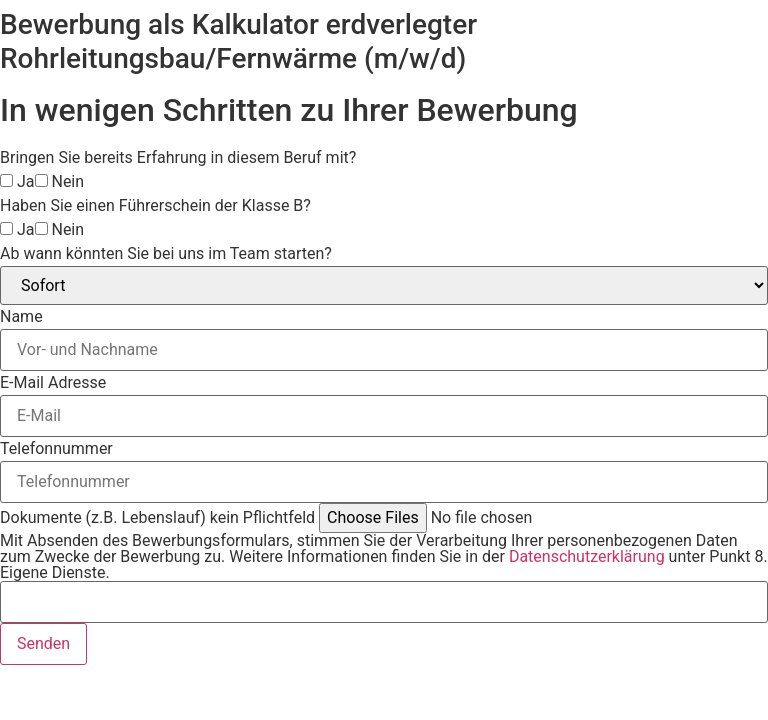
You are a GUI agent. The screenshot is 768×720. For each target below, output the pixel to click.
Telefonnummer (56, 449)
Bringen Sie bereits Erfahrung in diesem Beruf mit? (178, 158)
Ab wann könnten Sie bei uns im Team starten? (166, 254)
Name (21, 317)
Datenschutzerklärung (587, 556)
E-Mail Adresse (53, 383)
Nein (67, 182)
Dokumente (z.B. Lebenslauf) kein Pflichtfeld (157, 518)
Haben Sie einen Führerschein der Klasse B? (155, 206)
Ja (26, 182)
